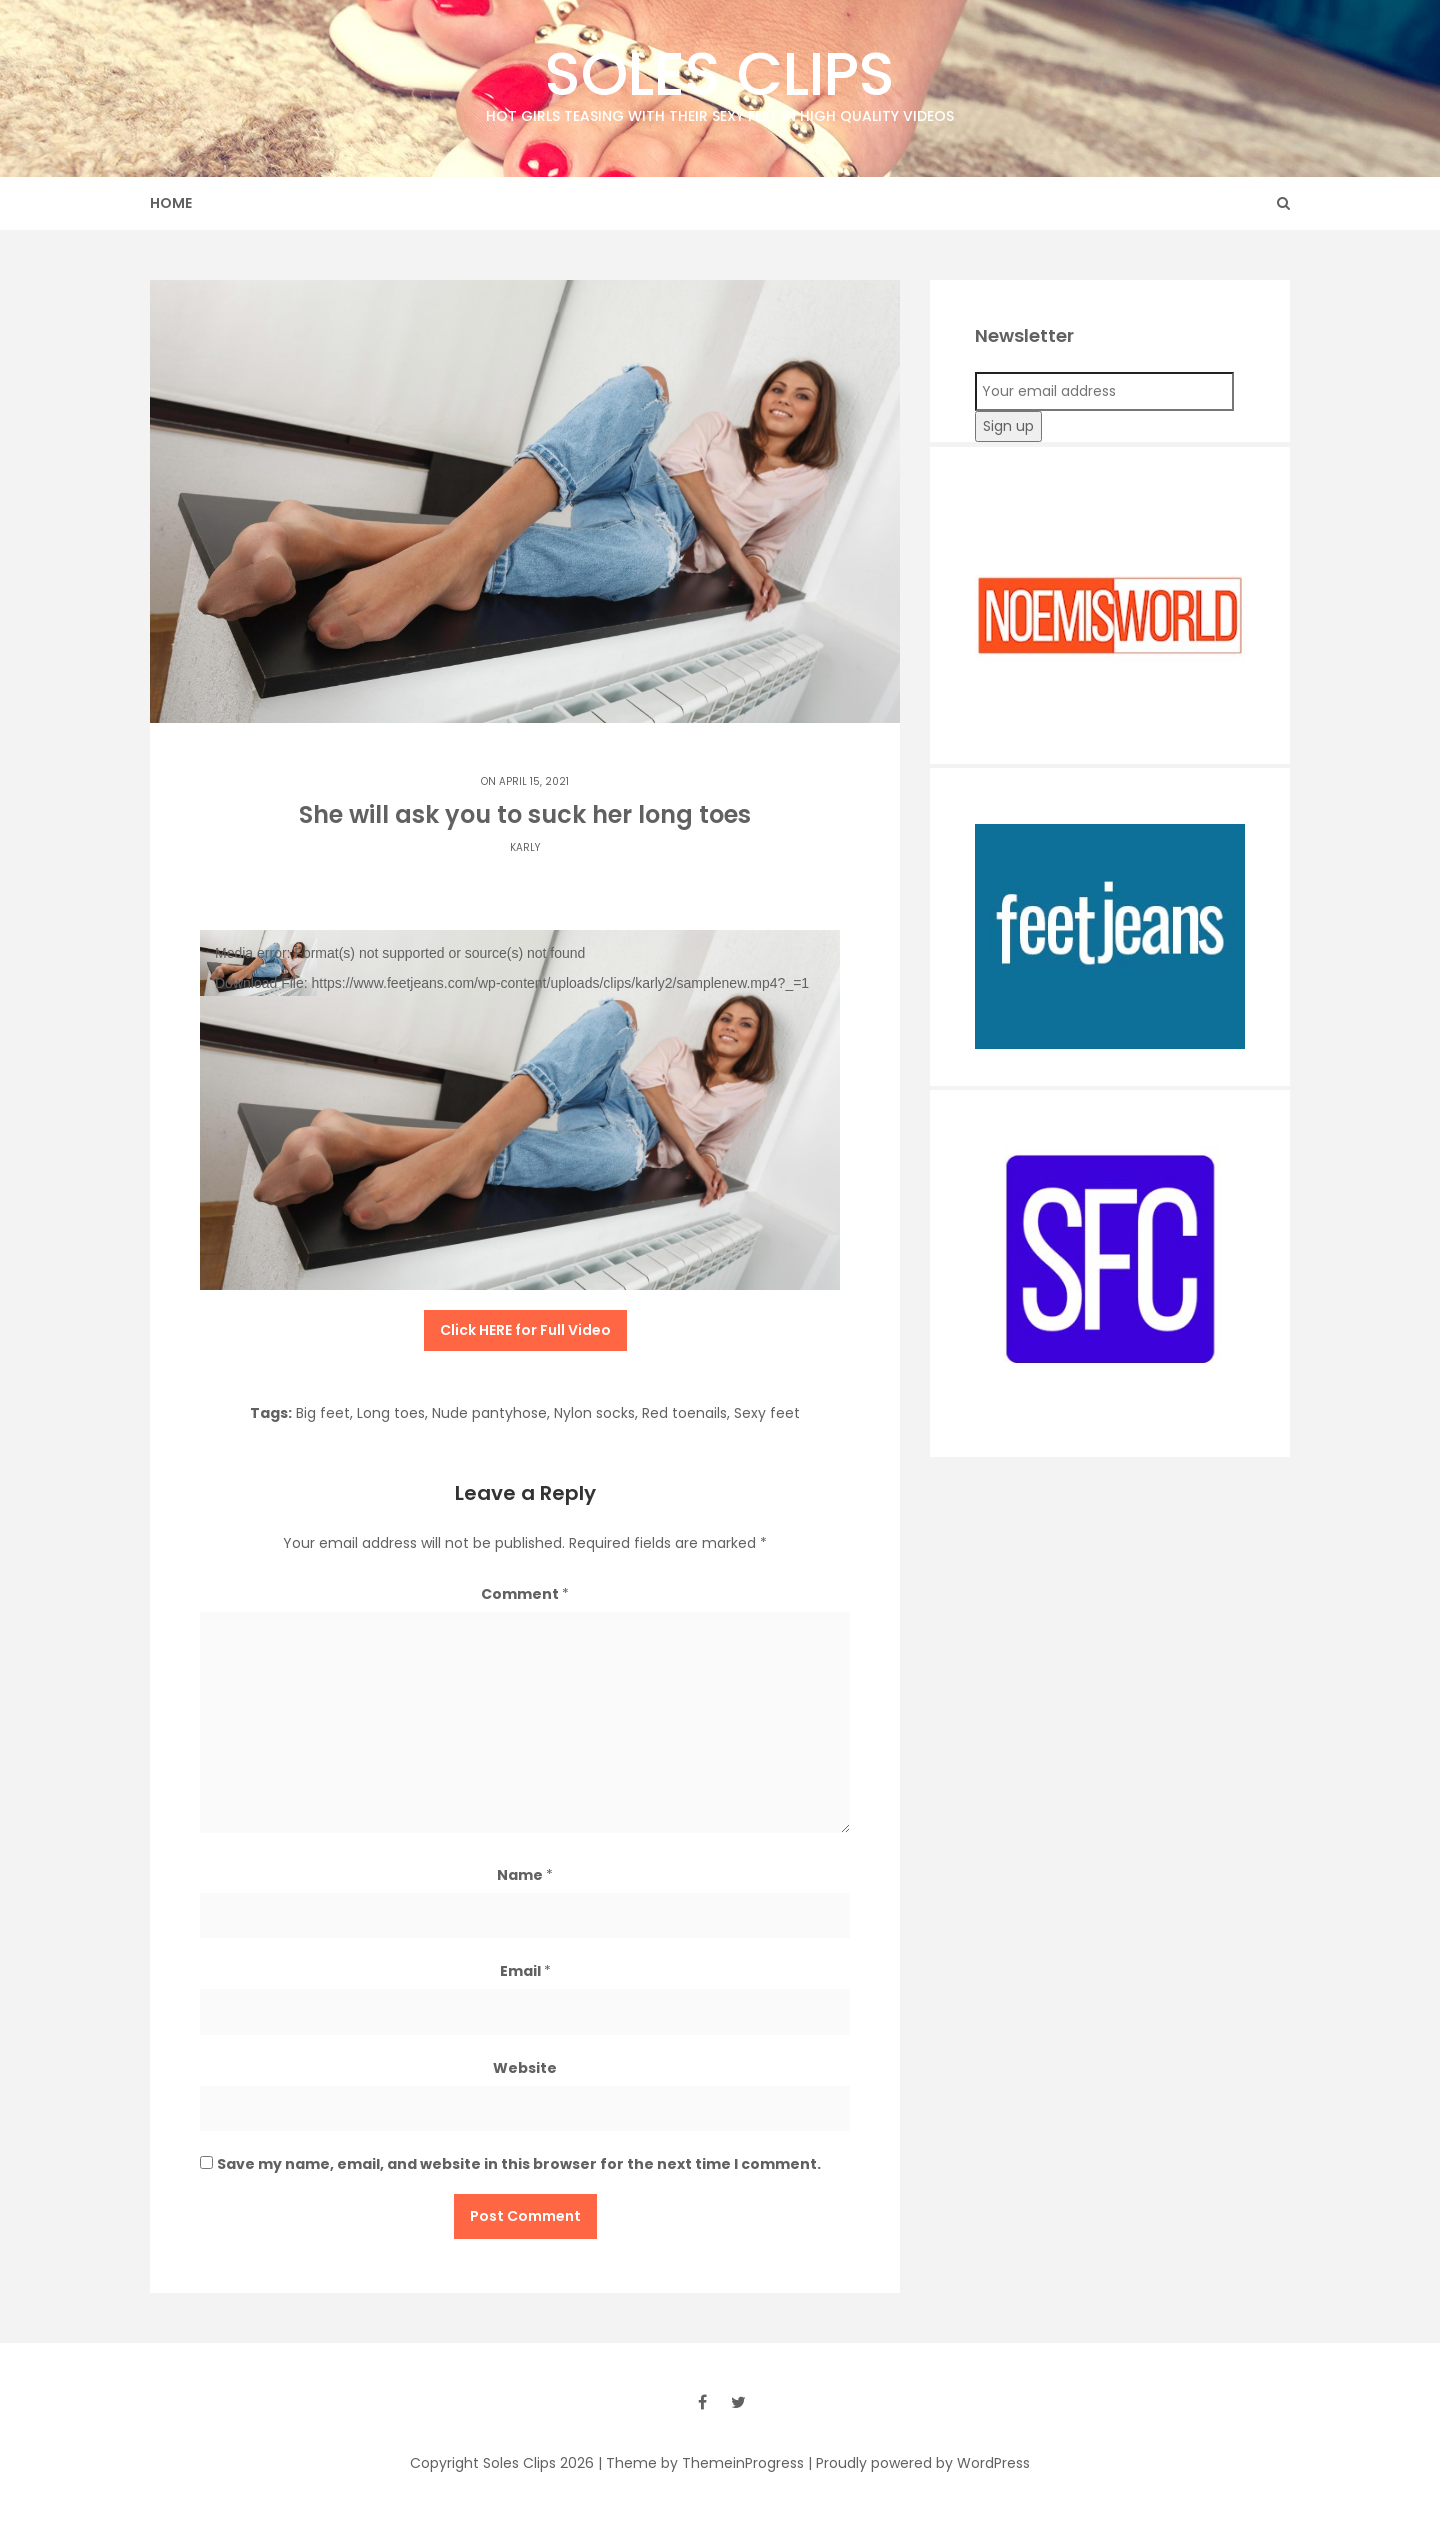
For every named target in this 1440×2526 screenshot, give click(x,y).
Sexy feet (767, 1413)
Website (525, 2068)
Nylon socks (594, 1413)
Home (171, 203)
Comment (525, 1594)
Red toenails (684, 1413)
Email (525, 1971)
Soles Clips (720, 79)
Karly (525, 847)
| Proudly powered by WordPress (919, 2463)
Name (525, 1875)
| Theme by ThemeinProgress (701, 2463)
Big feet (323, 1413)
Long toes (391, 1413)
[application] (520, 1110)
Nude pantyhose (489, 1413)
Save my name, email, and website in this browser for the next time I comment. (519, 2164)
